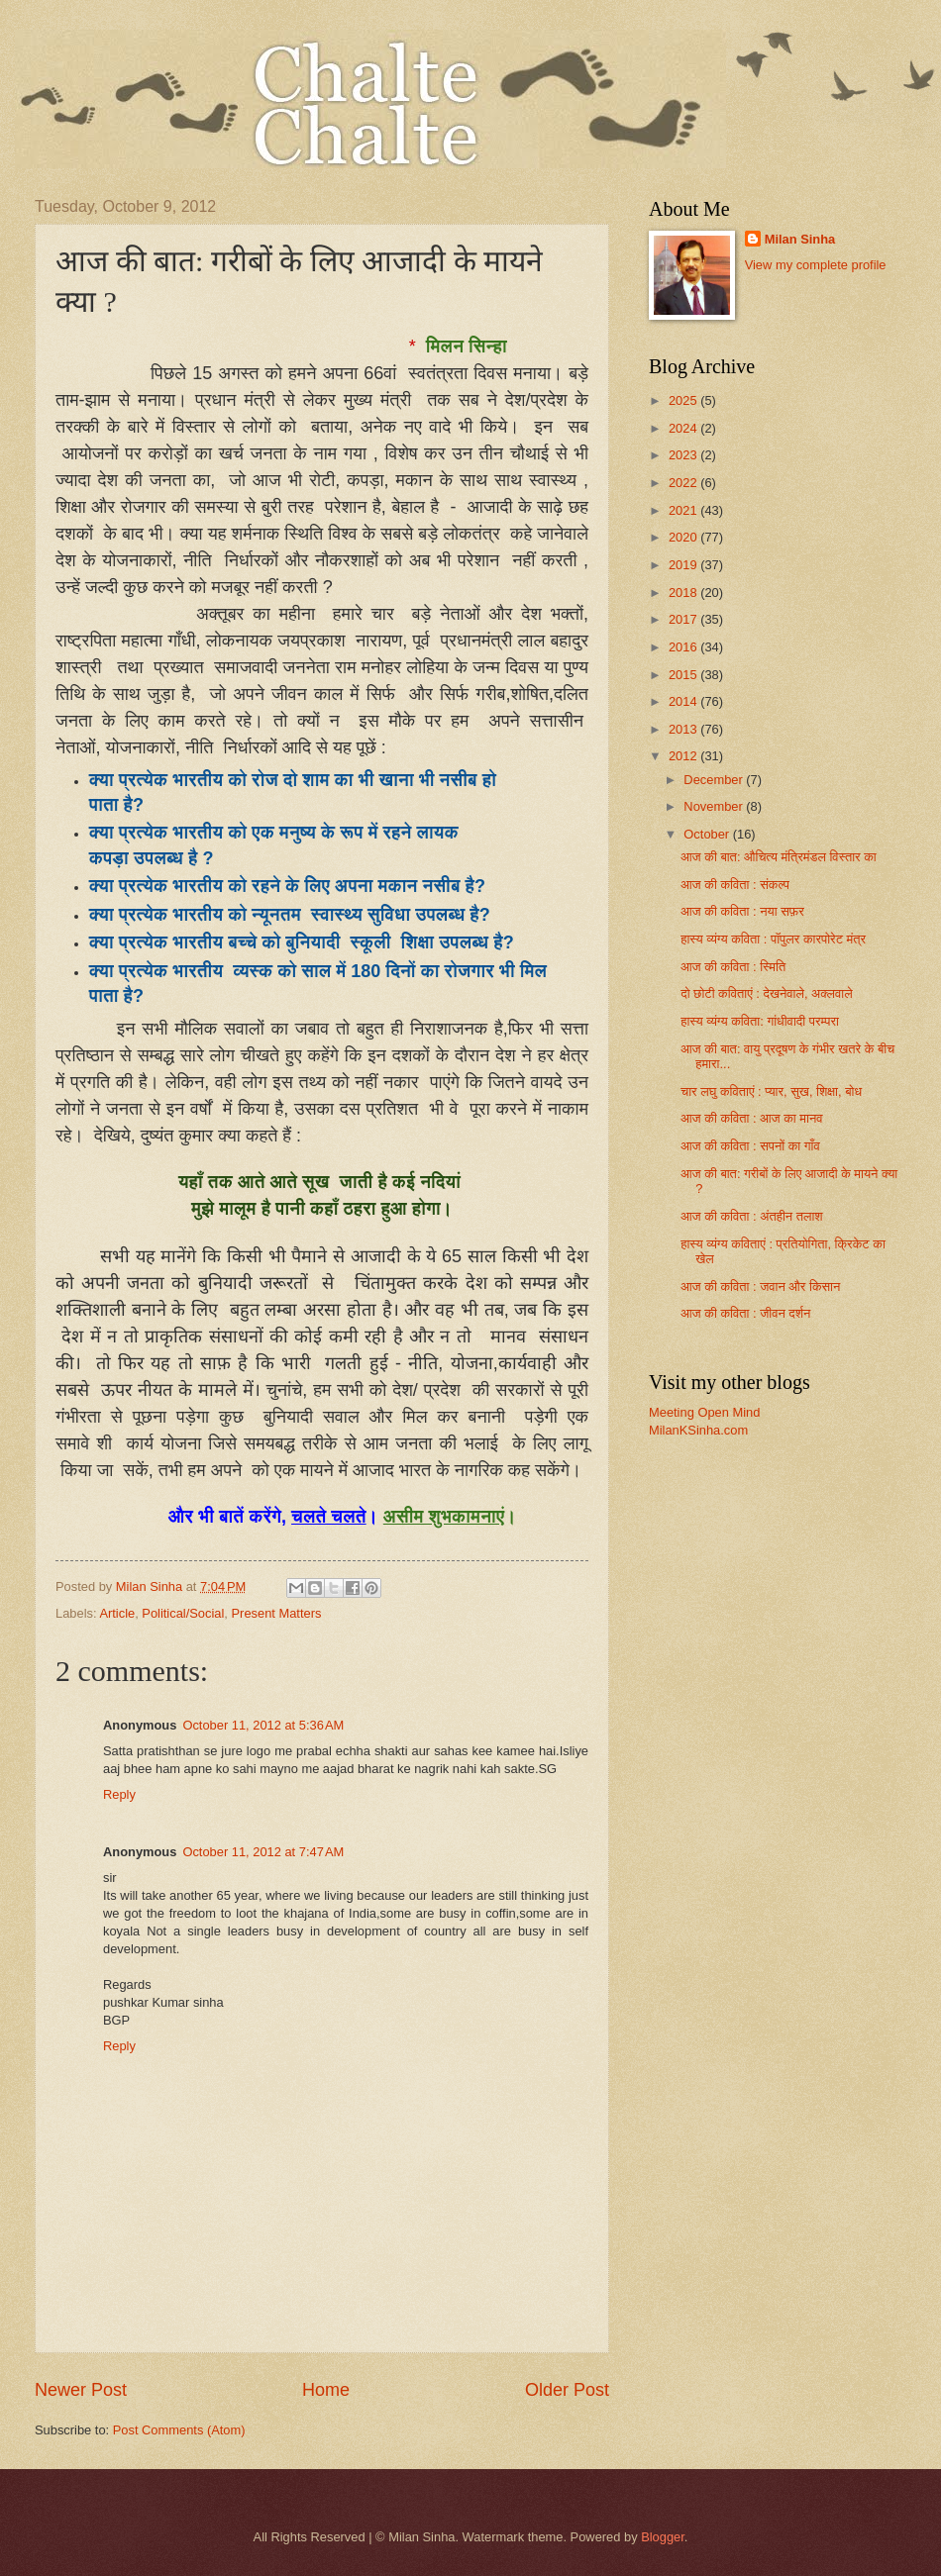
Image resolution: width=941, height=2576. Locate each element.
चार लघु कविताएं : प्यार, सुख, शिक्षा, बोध (771, 1091)
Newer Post (81, 2390)
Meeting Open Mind (704, 1412)
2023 (684, 454)
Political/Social (183, 1613)
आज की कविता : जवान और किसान (760, 1286)
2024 (684, 428)
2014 (684, 701)
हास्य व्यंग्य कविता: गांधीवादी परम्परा (759, 1021)
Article (117, 1613)
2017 (684, 619)
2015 (684, 674)
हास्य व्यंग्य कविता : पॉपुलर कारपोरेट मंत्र (773, 939)
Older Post (567, 2390)
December (714, 779)
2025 (684, 400)
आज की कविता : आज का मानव (751, 1118)
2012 (684, 755)
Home (326, 2390)
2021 (684, 510)
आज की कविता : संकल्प (734, 884)
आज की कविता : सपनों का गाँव (750, 1146)
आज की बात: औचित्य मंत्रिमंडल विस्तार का (778, 856)
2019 (684, 564)
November (714, 806)
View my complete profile (816, 264)
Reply (119, 1794)
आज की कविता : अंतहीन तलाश (751, 1216)
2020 (684, 537)
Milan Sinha (800, 239)
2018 (684, 592)
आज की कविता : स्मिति (732, 966)
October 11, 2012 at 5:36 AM (263, 1725)
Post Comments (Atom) (179, 2430)
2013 (684, 729)
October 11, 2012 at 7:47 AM (263, 1851)
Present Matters (277, 1613)
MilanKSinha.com (698, 1430)
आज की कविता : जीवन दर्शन (745, 1313)
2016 (684, 647)
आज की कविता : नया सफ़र (742, 911)
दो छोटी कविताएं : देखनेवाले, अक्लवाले (766, 993)
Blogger (662, 2536)
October (707, 834)
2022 (684, 482)
